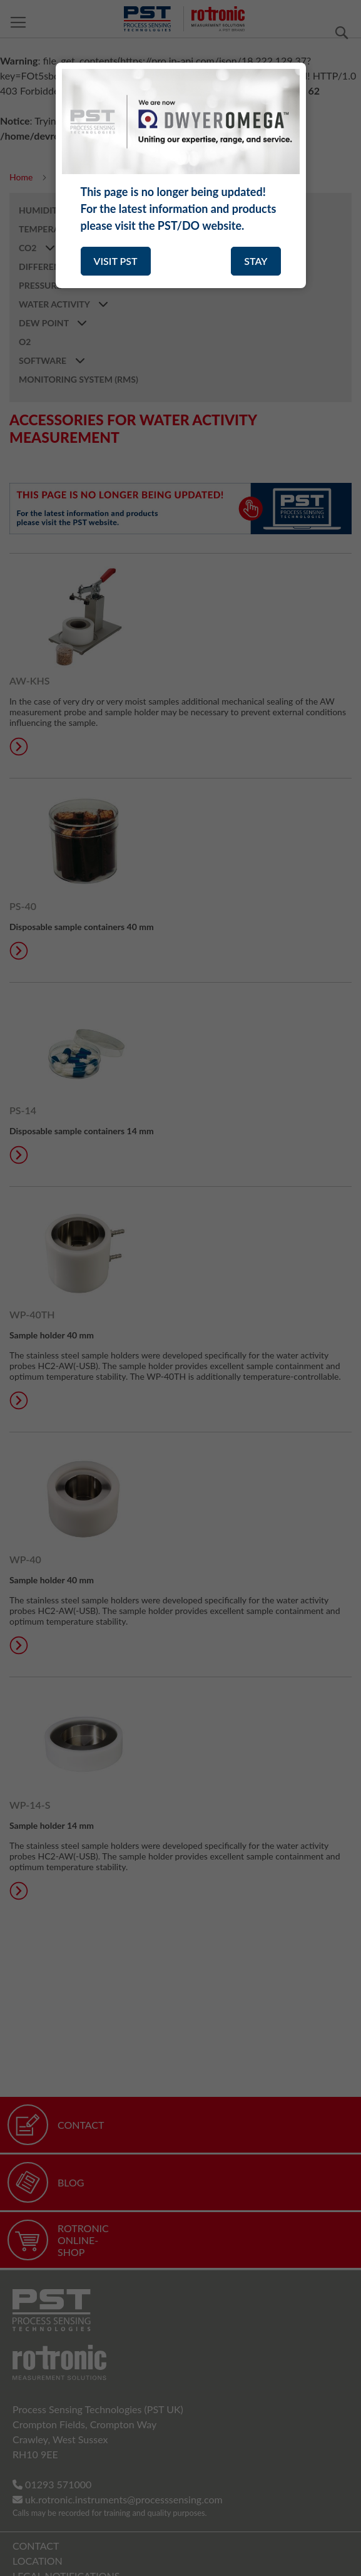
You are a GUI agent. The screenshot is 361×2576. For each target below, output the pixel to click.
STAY (255, 261)
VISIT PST (116, 261)
